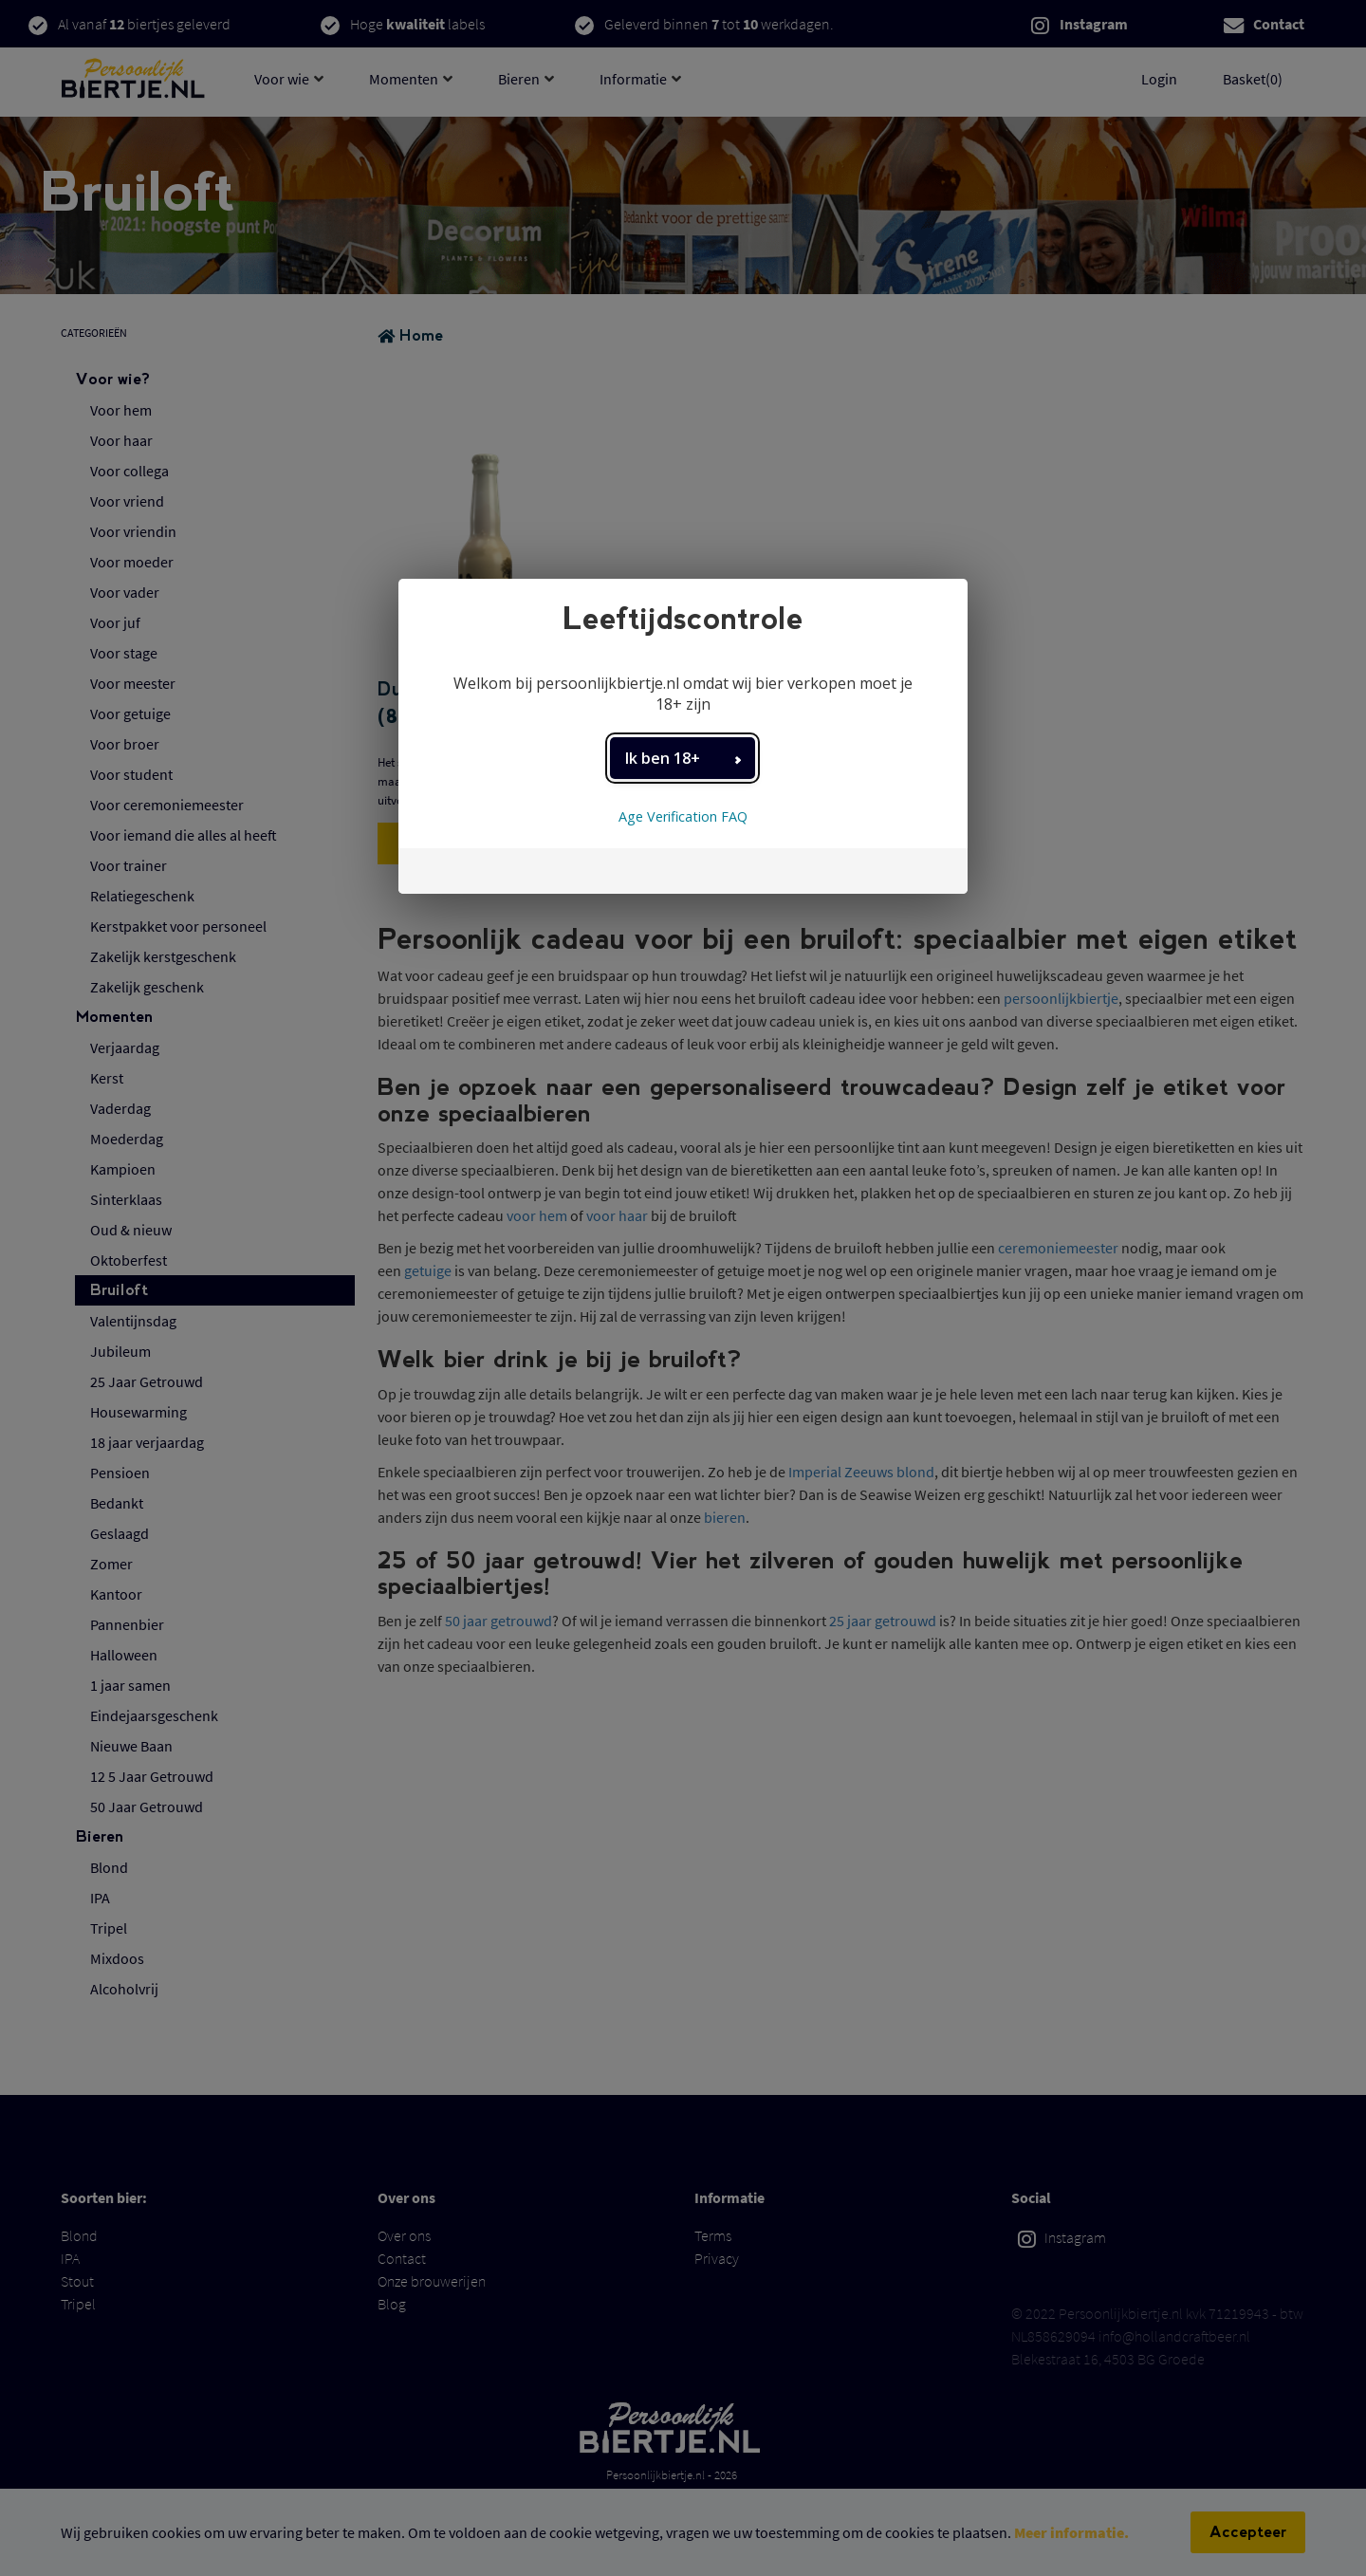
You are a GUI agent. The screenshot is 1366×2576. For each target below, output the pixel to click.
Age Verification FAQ (683, 816)
